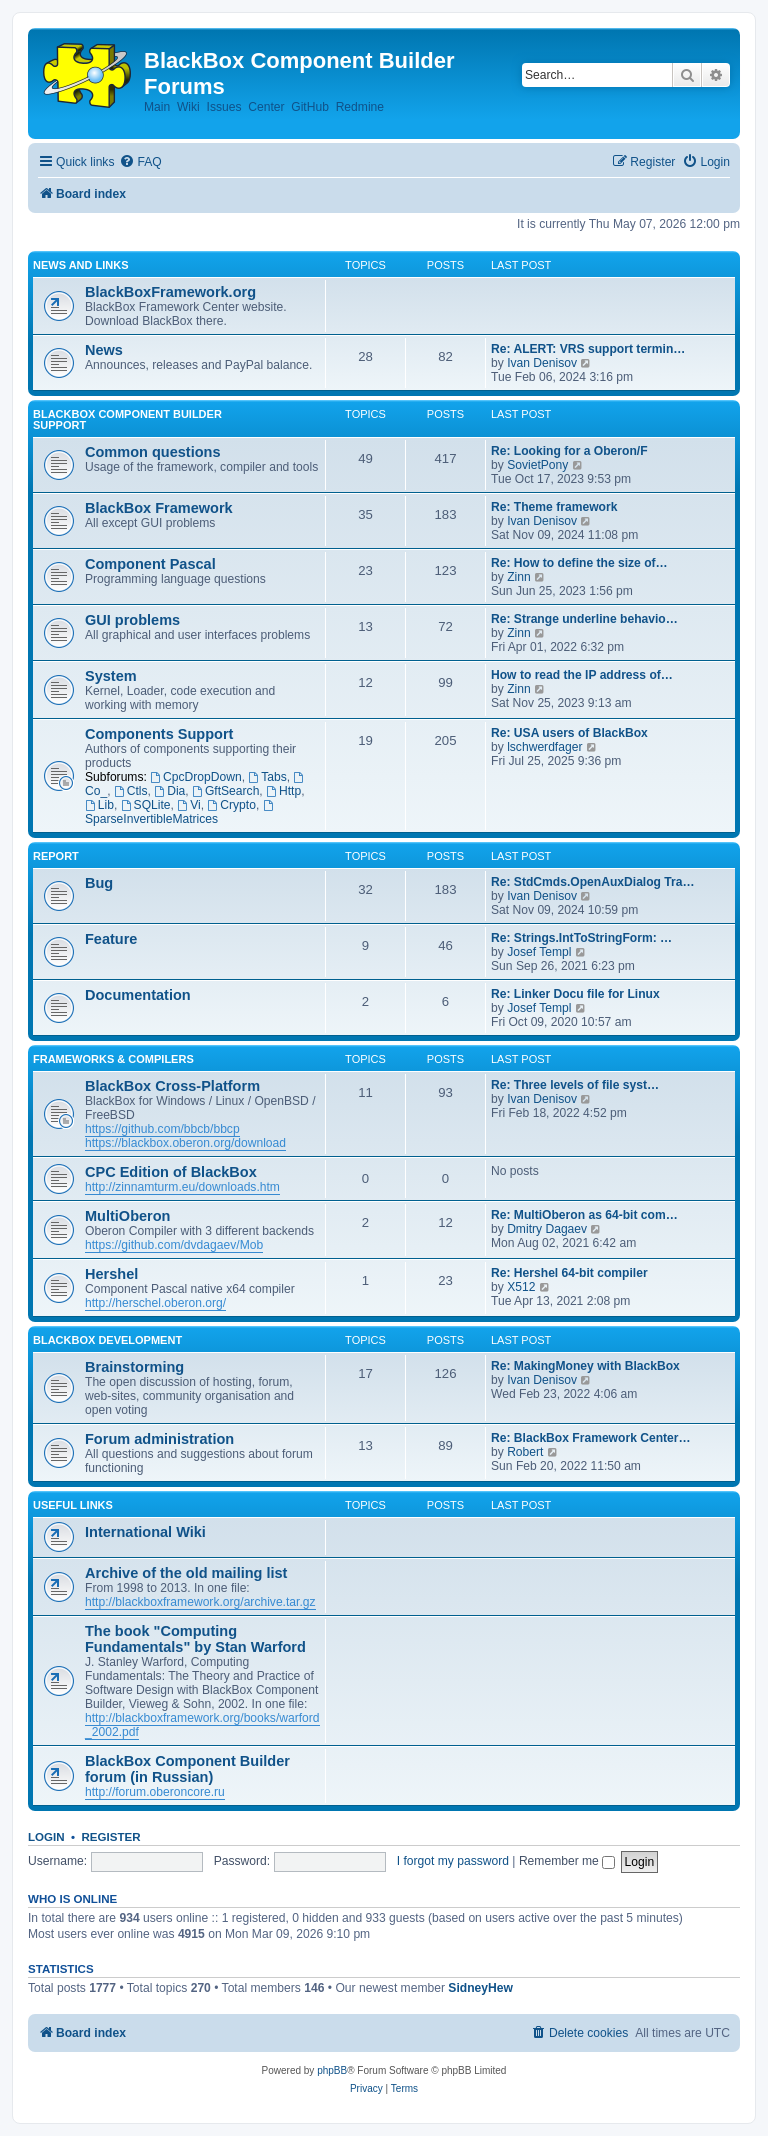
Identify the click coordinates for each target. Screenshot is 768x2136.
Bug (99, 883)
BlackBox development (107, 1340)
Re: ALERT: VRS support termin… (588, 349)
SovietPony (537, 465)
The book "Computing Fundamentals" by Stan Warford (195, 1639)
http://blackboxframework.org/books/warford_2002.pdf (202, 1725)
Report (56, 856)
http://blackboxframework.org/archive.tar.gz (200, 1602)
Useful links (73, 1505)
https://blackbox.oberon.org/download (185, 1143)
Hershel (111, 1274)
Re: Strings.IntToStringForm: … (581, 938)
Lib (99, 805)
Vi (188, 805)
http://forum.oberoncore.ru (155, 1792)
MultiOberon (127, 1216)
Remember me (567, 1861)
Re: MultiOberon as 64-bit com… (584, 1215)
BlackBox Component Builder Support (127, 419)
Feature (111, 939)
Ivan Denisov (542, 363)
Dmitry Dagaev (547, 1229)
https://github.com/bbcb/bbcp (162, 1129)
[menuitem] (140, 162)
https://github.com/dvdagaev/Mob (174, 1245)
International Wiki (145, 1532)
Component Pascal (150, 564)
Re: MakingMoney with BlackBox (585, 1366)
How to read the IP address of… (582, 675)
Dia (169, 791)
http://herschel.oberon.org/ (155, 1303)
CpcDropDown (195, 777)
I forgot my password (453, 1861)
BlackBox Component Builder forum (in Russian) (187, 1769)
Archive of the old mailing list (186, 1573)
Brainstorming (134, 1367)
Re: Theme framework (554, 507)
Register (110, 1837)
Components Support (159, 734)
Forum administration (159, 1439)
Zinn (519, 577)
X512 (521, 1287)
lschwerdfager (544, 747)
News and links (81, 265)
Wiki (188, 107)
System (111, 676)
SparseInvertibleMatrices (180, 813)
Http (283, 791)
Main (157, 107)
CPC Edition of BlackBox (171, 1172)
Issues (224, 107)
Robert (525, 1452)
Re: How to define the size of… (579, 563)
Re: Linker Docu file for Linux (575, 994)
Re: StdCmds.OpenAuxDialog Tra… (593, 882)
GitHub (310, 107)
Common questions (152, 452)
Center (266, 107)
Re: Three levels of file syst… (575, 1085)
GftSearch (225, 791)
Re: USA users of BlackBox (569, 733)
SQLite (146, 805)
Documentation (138, 995)
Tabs (267, 777)
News (104, 350)
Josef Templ (539, 952)
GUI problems (132, 620)
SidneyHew (480, 1988)
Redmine (360, 107)
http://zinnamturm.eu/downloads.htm (182, 1187)
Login (46, 1837)
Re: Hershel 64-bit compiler (569, 1273)
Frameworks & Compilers (113, 1059)
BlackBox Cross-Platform (172, 1086)
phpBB (332, 2070)
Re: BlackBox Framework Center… (591, 1438)
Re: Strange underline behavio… (584, 619)
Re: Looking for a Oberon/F (569, 451)
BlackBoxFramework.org (170, 292)
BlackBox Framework (159, 508)
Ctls (131, 791)
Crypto (231, 805)
